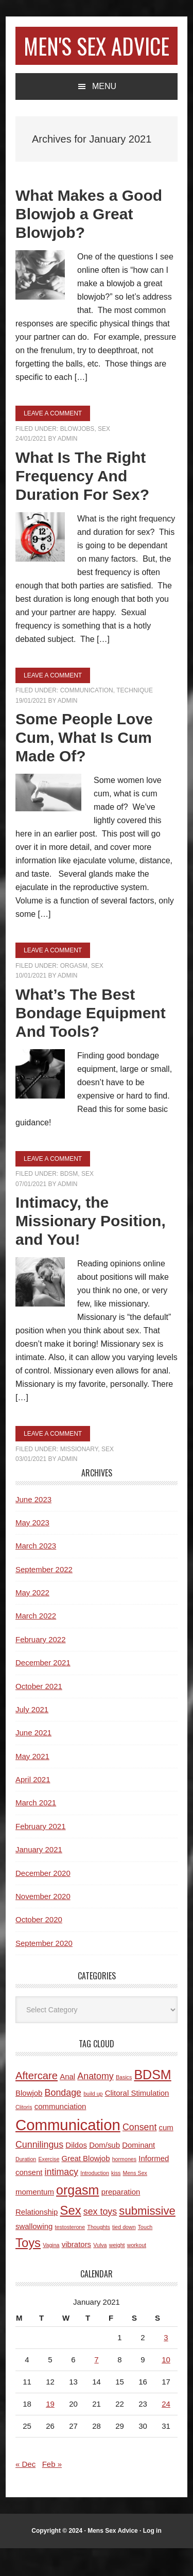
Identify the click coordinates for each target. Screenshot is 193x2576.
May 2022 (32, 1620)
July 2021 (31, 1737)
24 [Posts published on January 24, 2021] (166, 2431)
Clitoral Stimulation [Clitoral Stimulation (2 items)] (137, 2120)
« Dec (25, 2491)
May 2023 (32, 1550)
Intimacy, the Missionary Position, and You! (90, 1249)
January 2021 (38, 1877)
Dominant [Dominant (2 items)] (138, 2172)
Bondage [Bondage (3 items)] (63, 2120)
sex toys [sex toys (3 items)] (100, 2239)
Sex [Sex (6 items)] (70, 2238)
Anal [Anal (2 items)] (67, 2104)
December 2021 (43, 1690)
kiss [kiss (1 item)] (115, 2201)
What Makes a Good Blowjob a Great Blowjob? (88, 242)
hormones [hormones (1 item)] (124, 2187)
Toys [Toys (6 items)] (28, 2270)
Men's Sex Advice (96, 59)
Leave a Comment (53, 441)
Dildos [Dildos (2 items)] (76, 2172)
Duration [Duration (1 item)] (25, 2187)
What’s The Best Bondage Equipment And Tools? (90, 1041)
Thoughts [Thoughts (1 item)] (98, 2255)
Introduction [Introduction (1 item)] (94, 2201)
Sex (104, 456)
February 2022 (40, 1667)
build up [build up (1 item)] (92, 2121)
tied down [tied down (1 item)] (124, 2255)
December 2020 (43, 1900)
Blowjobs (77, 456)
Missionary (79, 1477)
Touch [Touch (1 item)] (145, 2255)
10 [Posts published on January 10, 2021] (166, 2387)
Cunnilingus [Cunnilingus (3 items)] (39, 2172)
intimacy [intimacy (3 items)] (61, 2200)
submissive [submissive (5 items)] (147, 2238)
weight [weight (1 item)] (117, 2273)
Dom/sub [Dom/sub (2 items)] (104, 2172)
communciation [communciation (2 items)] (60, 2134)
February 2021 (40, 1854)
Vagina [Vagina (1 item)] (51, 2273)
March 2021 (35, 1830)
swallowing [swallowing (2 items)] (33, 2254)
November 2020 (43, 1924)
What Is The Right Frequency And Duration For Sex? (82, 504)
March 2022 (35, 1643)
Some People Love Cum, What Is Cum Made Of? (84, 765)
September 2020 (44, 1970)
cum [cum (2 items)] (166, 2155)
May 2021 (32, 1784)
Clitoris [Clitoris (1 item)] (23, 2135)
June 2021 (33, 1760)
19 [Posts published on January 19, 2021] (50, 2431)
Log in (152, 2558)
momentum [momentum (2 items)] (34, 2219)
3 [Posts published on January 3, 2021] (166, 2365)
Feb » (52, 2491)
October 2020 (38, 1947)
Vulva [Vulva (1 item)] (100, 2273)
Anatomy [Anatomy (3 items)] (95, 2104)
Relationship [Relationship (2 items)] (36, 2239)
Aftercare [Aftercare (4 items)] (36, 2103)
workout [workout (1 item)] (136, 2273)
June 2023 (33, 1527)
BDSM (69, 1201)
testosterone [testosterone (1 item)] (70, 2255)
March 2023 (35, 1573)
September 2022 (44, 1597)
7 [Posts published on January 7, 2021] (96, 2387)
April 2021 (32, 1807)
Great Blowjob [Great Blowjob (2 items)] (86, 2186)
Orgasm (73, 993)
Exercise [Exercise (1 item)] (48, 2187)
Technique (134, 718)
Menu (104, 114)
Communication (86, 718)
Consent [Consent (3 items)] (139, 2155)
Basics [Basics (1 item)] (124, 2105)
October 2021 (38, 1714)
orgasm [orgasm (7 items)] (77, 2218)
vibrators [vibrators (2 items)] (76, 2272)
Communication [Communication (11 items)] (67, 2152)
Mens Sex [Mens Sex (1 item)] (135, 2201)
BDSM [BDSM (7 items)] (152, 2102)
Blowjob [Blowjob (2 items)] (28, 2120)
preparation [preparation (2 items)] (121, 2219)
